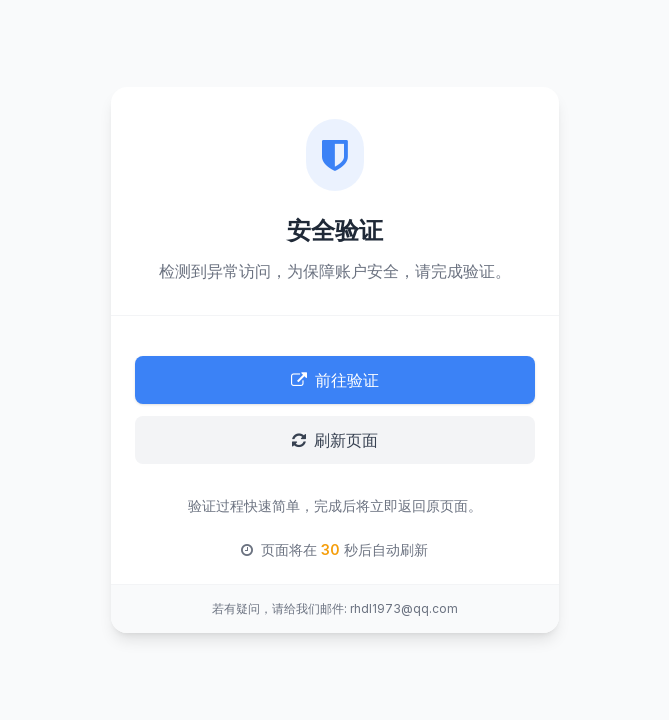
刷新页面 (335, 440)
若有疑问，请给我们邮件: (279, 608)
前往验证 (335, 380)
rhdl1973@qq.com (404, 608)
